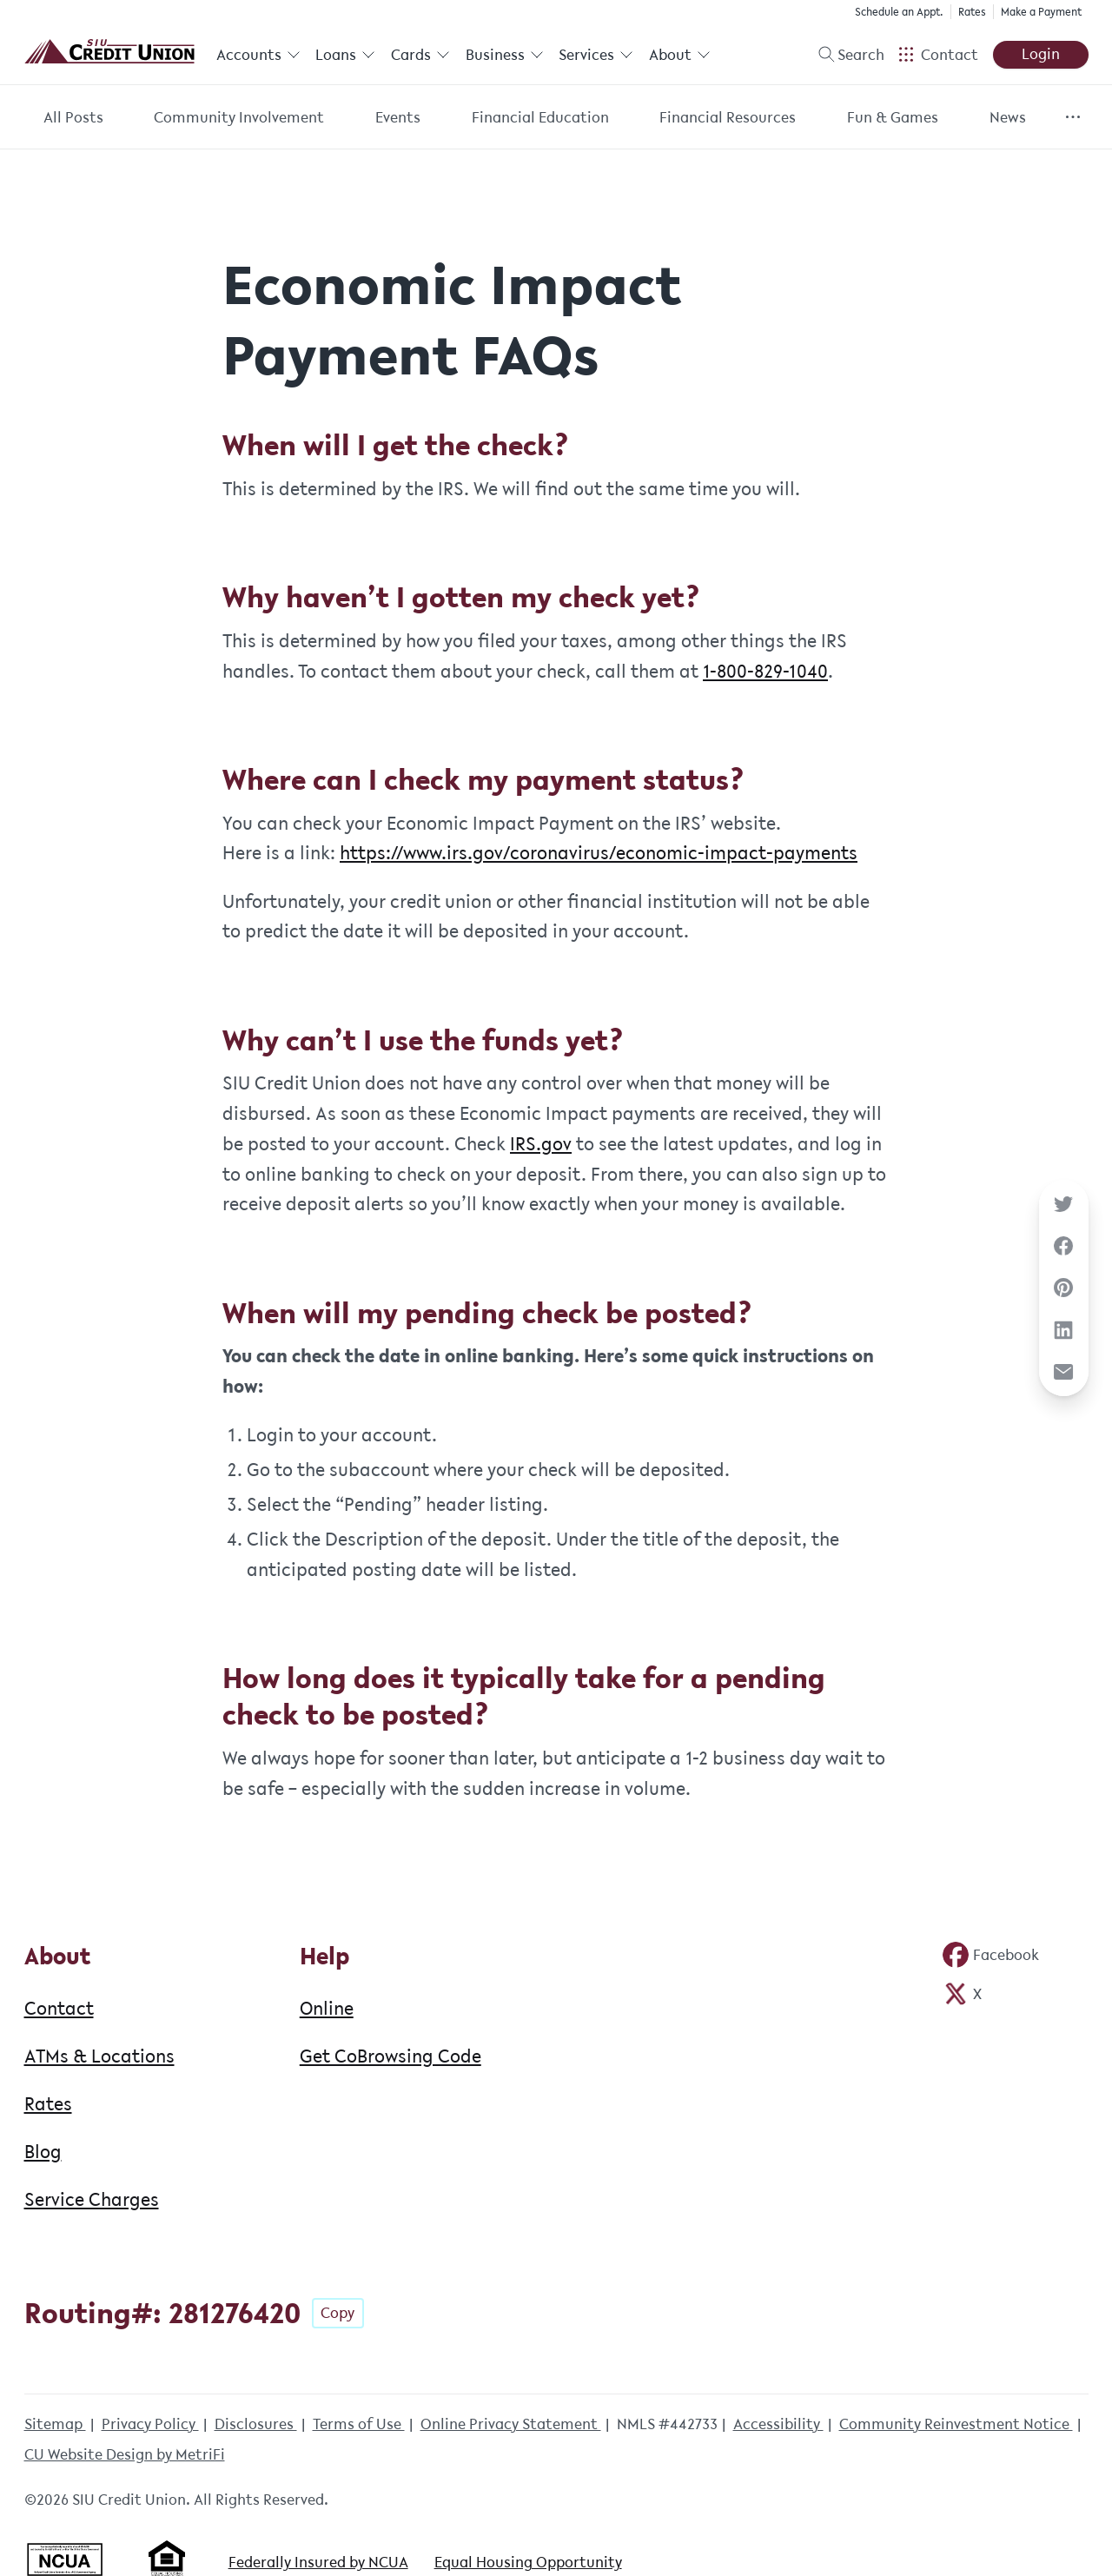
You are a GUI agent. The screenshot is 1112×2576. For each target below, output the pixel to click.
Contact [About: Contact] (59, 2008)
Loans (345, 54)
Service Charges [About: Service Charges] (91, 2199)
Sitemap (55, 2424)
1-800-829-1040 (765, 671)
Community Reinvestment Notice (956, 2424)
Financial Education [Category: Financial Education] (540, 117)
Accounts (258, 54)
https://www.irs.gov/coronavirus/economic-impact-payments (598, 852)
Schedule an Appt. (899, 11)
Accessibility (778, 2424)
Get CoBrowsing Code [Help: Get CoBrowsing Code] (390, 2056)
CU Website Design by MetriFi (124, 2454)
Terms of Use (359, 2424)
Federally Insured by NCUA (318, 2562)
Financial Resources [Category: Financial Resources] (727, 117)
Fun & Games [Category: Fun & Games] (892, 117)
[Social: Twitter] (962, 1994)
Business (505, 54)
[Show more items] (1072, 117)
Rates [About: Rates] (48, 2103)
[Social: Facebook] (990, 1955)
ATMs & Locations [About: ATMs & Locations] (99, 2056)
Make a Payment (1041, 11)
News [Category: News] (1008, 117)
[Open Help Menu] (938, 54)
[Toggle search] (844, 54)
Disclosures (256, 2424)
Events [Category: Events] (397, 117)
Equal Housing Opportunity (528, 2562)
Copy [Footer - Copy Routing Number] (337, 2312)
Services (596, 54)
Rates (972, 11)
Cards (420, 54)
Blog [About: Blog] (43, 2151)
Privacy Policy (150, 2424)
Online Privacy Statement (510, 2424)
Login (1041, 53)
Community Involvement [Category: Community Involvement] (239, 117)
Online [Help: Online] (327, 2008)
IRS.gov (541, 1143)
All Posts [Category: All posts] (73, 117)
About (680, 54)
